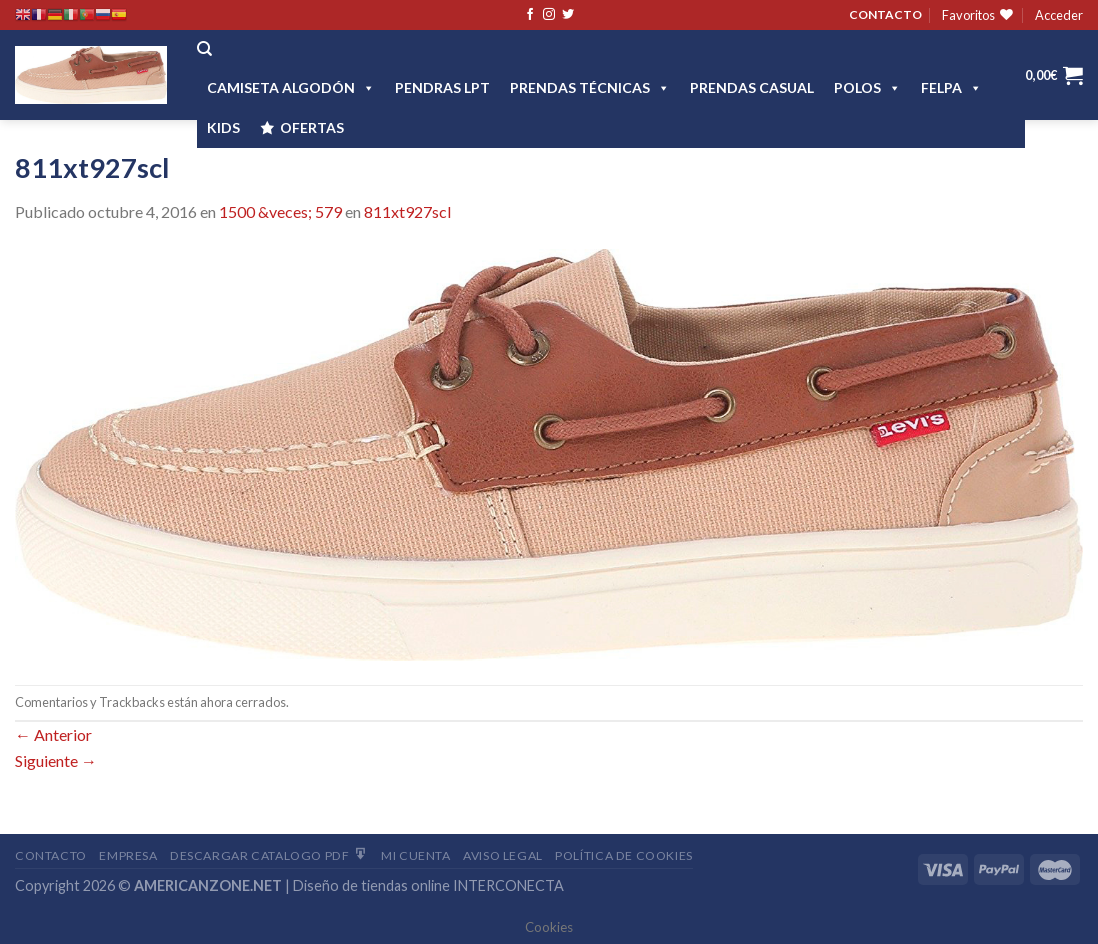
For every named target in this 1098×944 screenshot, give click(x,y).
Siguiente (56, 760)
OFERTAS (312, 127)
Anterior (53, 734)
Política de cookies (624, 855)
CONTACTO (885, 14)
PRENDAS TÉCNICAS (590, 87)
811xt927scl (407, 211)
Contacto (51, 855)
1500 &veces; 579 (280, 211)
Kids (223, 127)
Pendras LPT (442, 87)
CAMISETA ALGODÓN (291, 87)
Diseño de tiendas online (371, 885)
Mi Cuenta (416, 855)
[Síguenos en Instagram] (549, 15)
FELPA (951, 87)
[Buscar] (204, 49)
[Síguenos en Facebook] (530, 15)
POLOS (867, 87)
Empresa (128, 855)
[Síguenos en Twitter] (568, 15)
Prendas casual (752, 87)
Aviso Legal (503, 855)
